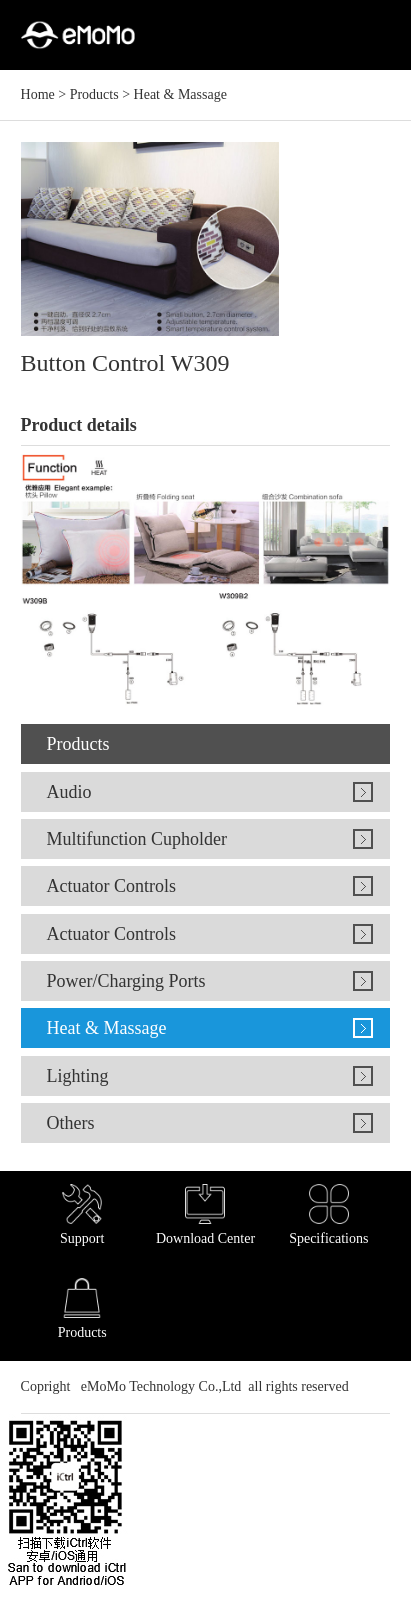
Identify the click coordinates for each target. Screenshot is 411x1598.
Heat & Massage (180, 94)
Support (82, 1215)
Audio (68, 792)
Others (70, 1123)
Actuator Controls (110, 886)
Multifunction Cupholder (136, 839)
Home (38, 94)
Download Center (205, 1215)
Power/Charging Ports (125, 981)
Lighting (77, 1076)
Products (94, 94)
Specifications (328, 1215)
